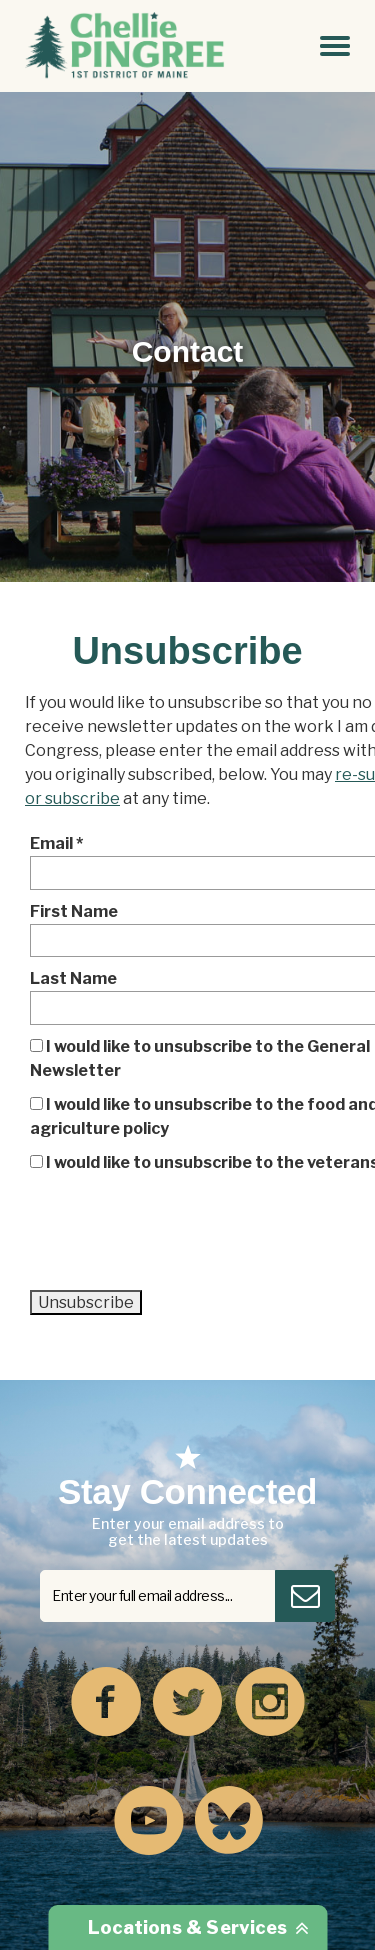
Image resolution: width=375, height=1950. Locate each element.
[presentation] (182, 1239)
